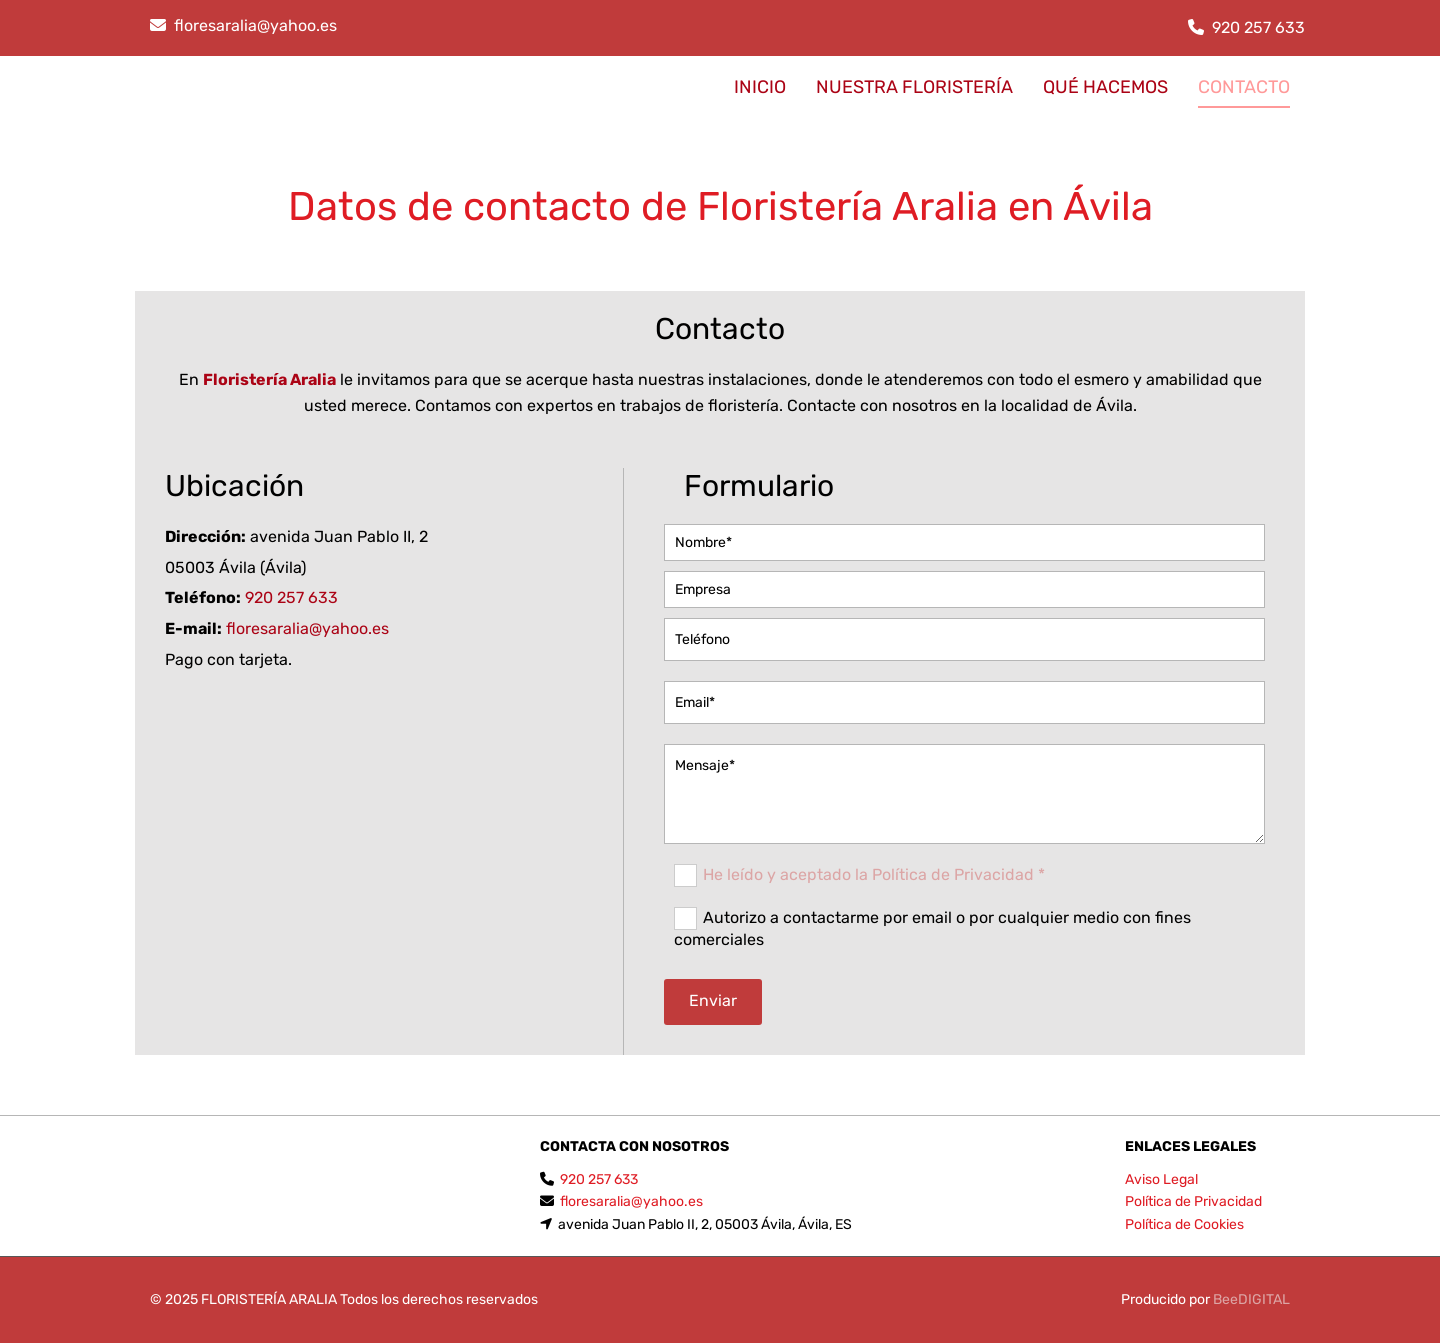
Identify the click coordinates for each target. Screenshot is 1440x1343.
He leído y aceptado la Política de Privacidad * (874, 874)
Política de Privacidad (1193, 1201)
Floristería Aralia (269, 379)
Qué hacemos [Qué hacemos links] (1105, 87)
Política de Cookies (1184, 1224)
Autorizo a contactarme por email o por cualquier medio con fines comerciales (932, 928)
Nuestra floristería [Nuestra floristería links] (914, 87)
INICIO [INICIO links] (760, 87)
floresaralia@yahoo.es (255, 25)
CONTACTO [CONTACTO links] (1244, 87)
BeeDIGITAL (1251, 1299)
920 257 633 (1258, 27)
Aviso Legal (1161, 1179)
